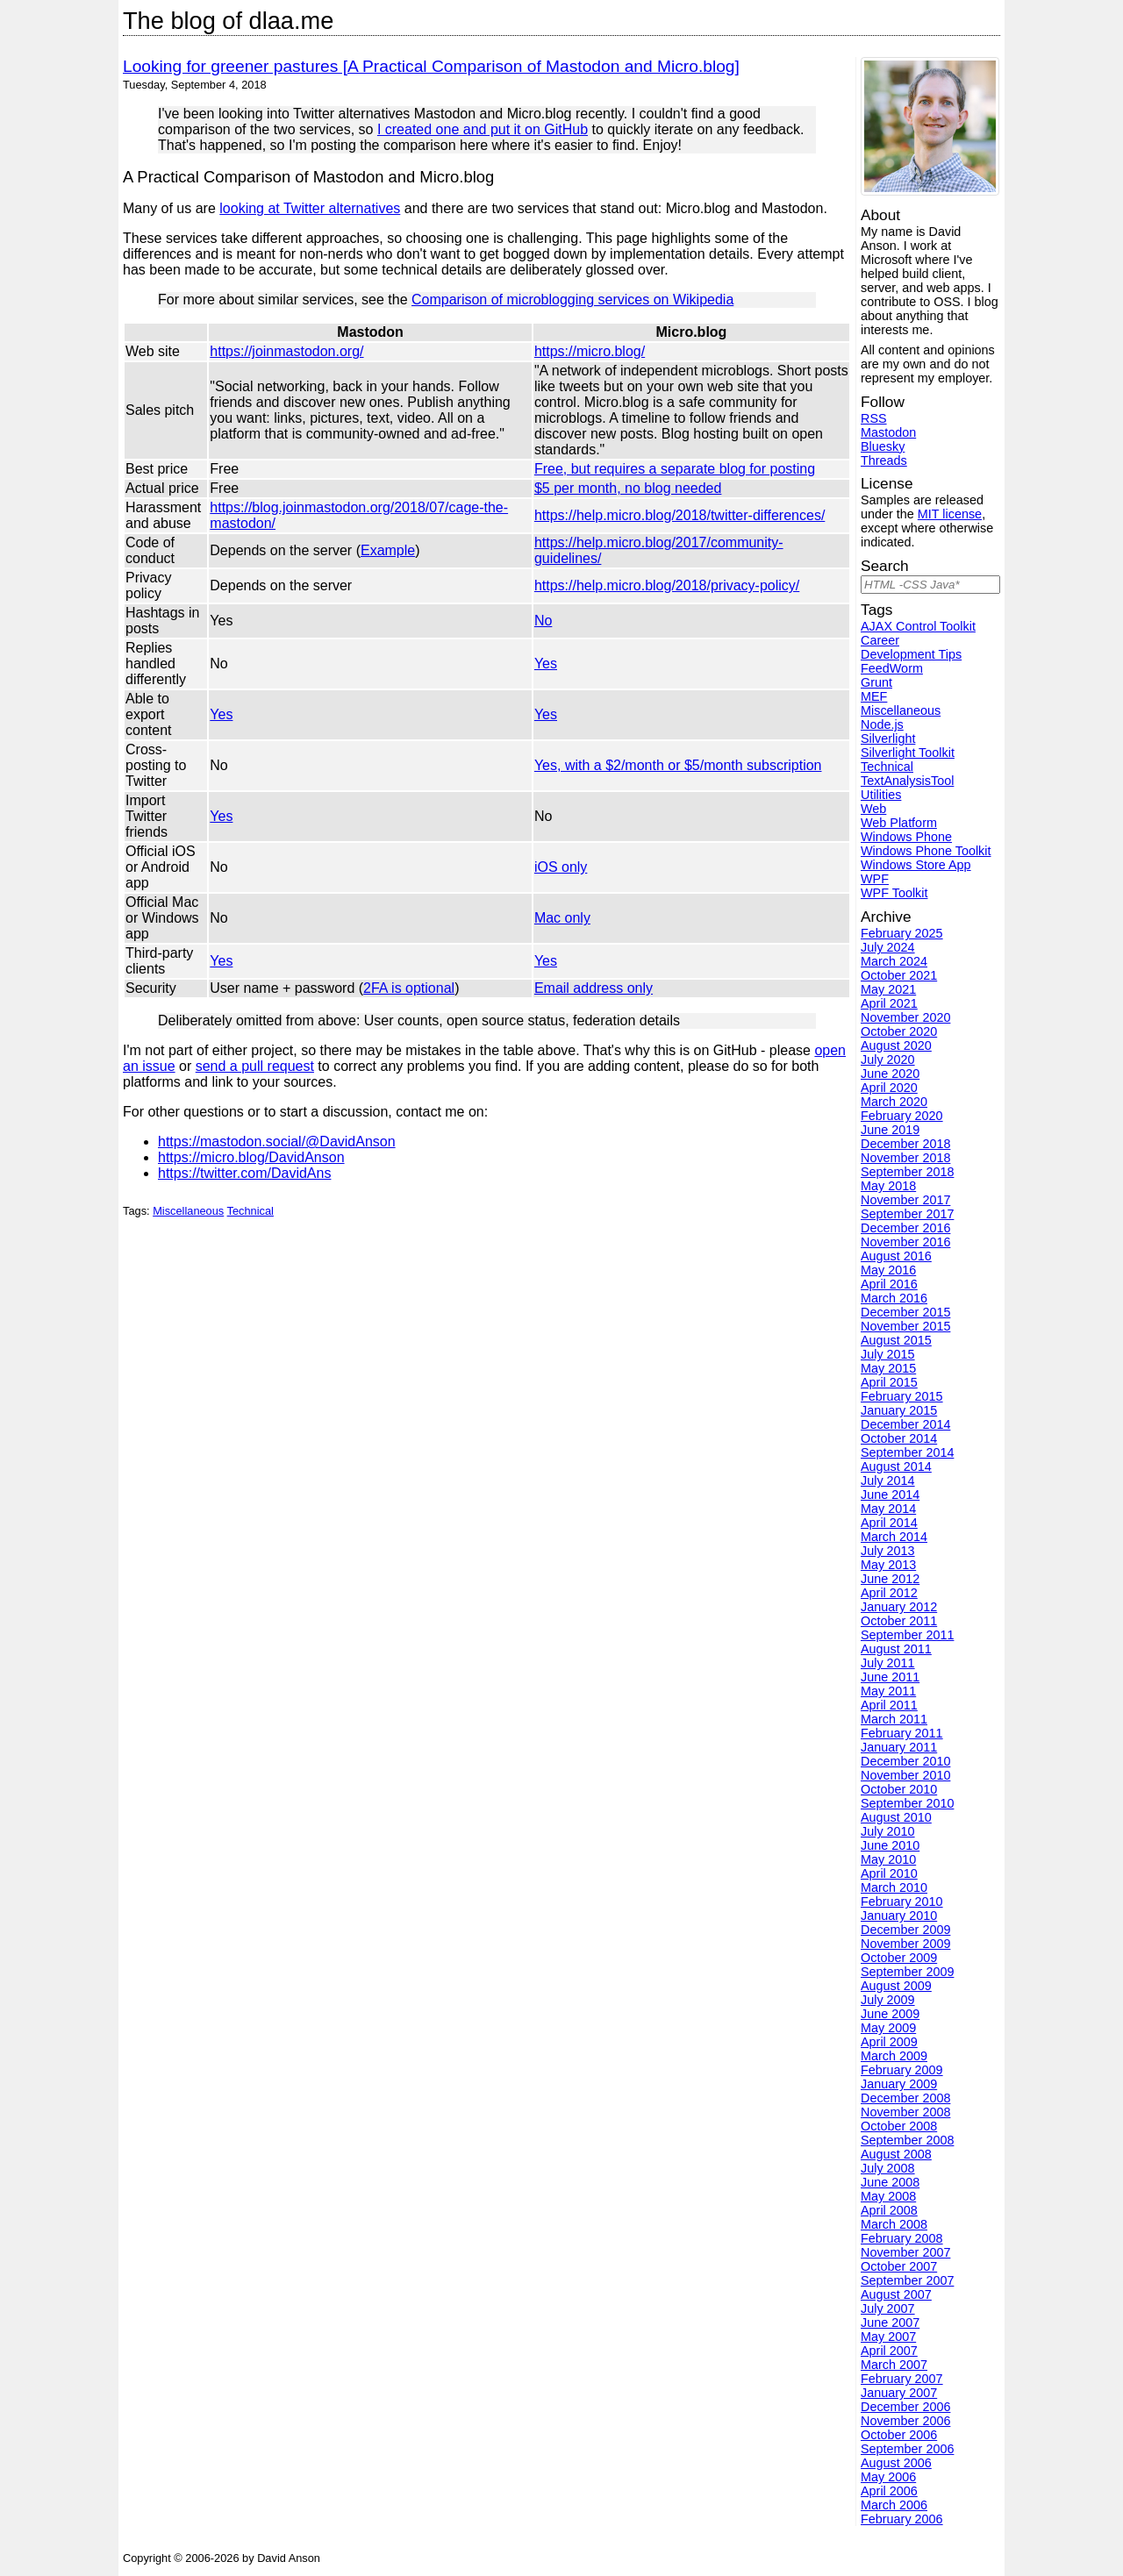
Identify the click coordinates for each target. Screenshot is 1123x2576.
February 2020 (902, 1116)
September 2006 (907, 2449)
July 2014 (888, 1481)
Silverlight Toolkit (908, 753)
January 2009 (899, 2084)
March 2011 (894, 1719)
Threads (884, 460)
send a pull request (255, 1066)
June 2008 (890, 2182)
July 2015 (888, 1354)
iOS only (560, 867)
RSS (874, 418)
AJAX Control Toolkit (918, 626)
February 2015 (902, 1396)
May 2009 (888, 2028)
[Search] (930, 584)
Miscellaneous (188, 1210)
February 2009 (902, 2070)
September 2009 (907, 1972)
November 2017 (905, 1200)
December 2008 (905, 2098)
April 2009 (889, 2042)
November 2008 (905, 2112)
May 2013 (888, 1565)
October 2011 (899, 1621)
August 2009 (896, 1986)
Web (873, 809)
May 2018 (888, 1186)
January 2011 (899, 1747)
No (543, 620)
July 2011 (888, 1663)
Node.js (882, 724)
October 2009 (899, 1958)
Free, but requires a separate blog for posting (674, 468)
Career (880, 640)
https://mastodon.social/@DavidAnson (277, 1141)
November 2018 (905, 1158)
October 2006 (899, 2435)
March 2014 (894, 1537)
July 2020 (888, 1060)
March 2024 (894, 961)
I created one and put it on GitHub (482, 129)
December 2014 (905, 1424)
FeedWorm (892, 668)
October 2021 (899, 975)
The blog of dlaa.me (228, 20)
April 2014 (889, 1523)
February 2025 (902, 933)
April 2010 (889, 1873)
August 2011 (896, 1649)
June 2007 (890, 2323)
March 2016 (894, 1298)
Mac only (562, 917)
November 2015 (905, 1326)
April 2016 (889, 1284)
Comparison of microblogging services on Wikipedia (572, 299)
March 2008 (894, 2224)
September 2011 (907, 1635)
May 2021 (888, 989)
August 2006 (896, 2463)
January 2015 (899, 1410)
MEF (874, 696)
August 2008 (896, 2154)
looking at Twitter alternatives (309, 208)
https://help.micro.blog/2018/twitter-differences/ (679, 515)
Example (388, 550)
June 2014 (890, 1495)
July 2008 (888, 2168)
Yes (545, 663)
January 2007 (899, 2393)
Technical (250, 1210)
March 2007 (894, 2365)
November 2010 (905, 1775)
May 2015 (888, 1368)
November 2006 (905, 2421)
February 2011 (902, 1733)
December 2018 (905, 1144)
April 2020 (889, 1088)
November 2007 (905, 2252)
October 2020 (899, 1031)
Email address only (593, 988)
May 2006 (888, 2477)
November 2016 (905, 1242)
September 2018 (907, 1172)
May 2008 (888, 2196)
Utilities (881, 795)
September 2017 (907, 1214)
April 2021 (889, 1003)
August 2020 (896, 1045)
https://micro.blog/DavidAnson (251, 1157)
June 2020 (890, 1074)
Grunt (876, 682)
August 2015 (896, 1340)
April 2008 (889, 2210)
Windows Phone (906, 837)
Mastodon (888, 432)
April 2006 (889, 2491)
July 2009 (888, 2000)
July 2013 (888, 1551)
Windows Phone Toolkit (926, 851)
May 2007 (888, 2337)
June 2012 (890, 1579)
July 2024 (888, 947)
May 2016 (888, 1270)
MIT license (950, 514)
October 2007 (899, 2266)
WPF (875, 879)
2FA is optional (408, 988)
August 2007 (896, 2294)
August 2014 (896, 1466)
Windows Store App (916, 865)
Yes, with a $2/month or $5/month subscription (678, 765)
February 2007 (902, 2379)
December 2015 (905, 1312)
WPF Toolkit (894, 893)
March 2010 (894, 1887)
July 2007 (888, 2308)
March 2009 (894, 2056)
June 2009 (890, 2014)
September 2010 (907, 1803)
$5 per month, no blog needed (628, 488)
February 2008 (902, 2238)
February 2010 (902, 1902)
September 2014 (907, 1452)
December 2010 (905, 1761)
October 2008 (899, 2126)
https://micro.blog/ (589, 351)
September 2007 (907, 2280)
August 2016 (896, 1256)
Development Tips (911, 654)
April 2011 (889, 1705)
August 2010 (896, 1817)
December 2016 (905, 1228)
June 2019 (890, 1130)
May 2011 (888, 1691)
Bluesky (883, 446)
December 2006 (905, 2407)
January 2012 (899, 1607)
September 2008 (907, 2140)
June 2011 (890, 1677)
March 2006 (894, 2505)
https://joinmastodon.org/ (286, 351)
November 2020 (905, 1017)
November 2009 (905, 1944)
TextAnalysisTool (907, 781)
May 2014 (888, 1509)
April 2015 (889, 1382)
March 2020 (894, 1102)
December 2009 (905, 1930)
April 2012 (889, 1593)
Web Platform (899, 823)
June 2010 (890, 1845)
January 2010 (899, 1916)
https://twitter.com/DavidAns (244, 1173)
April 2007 (889, 2351)
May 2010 (888, 1859)
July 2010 (888, 1831)
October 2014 (899, 1438)
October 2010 (899, 1789)
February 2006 (902, 2519)
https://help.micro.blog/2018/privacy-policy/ (666, 585)
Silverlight (888, 738)
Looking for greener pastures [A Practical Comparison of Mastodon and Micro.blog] (431, 66)
